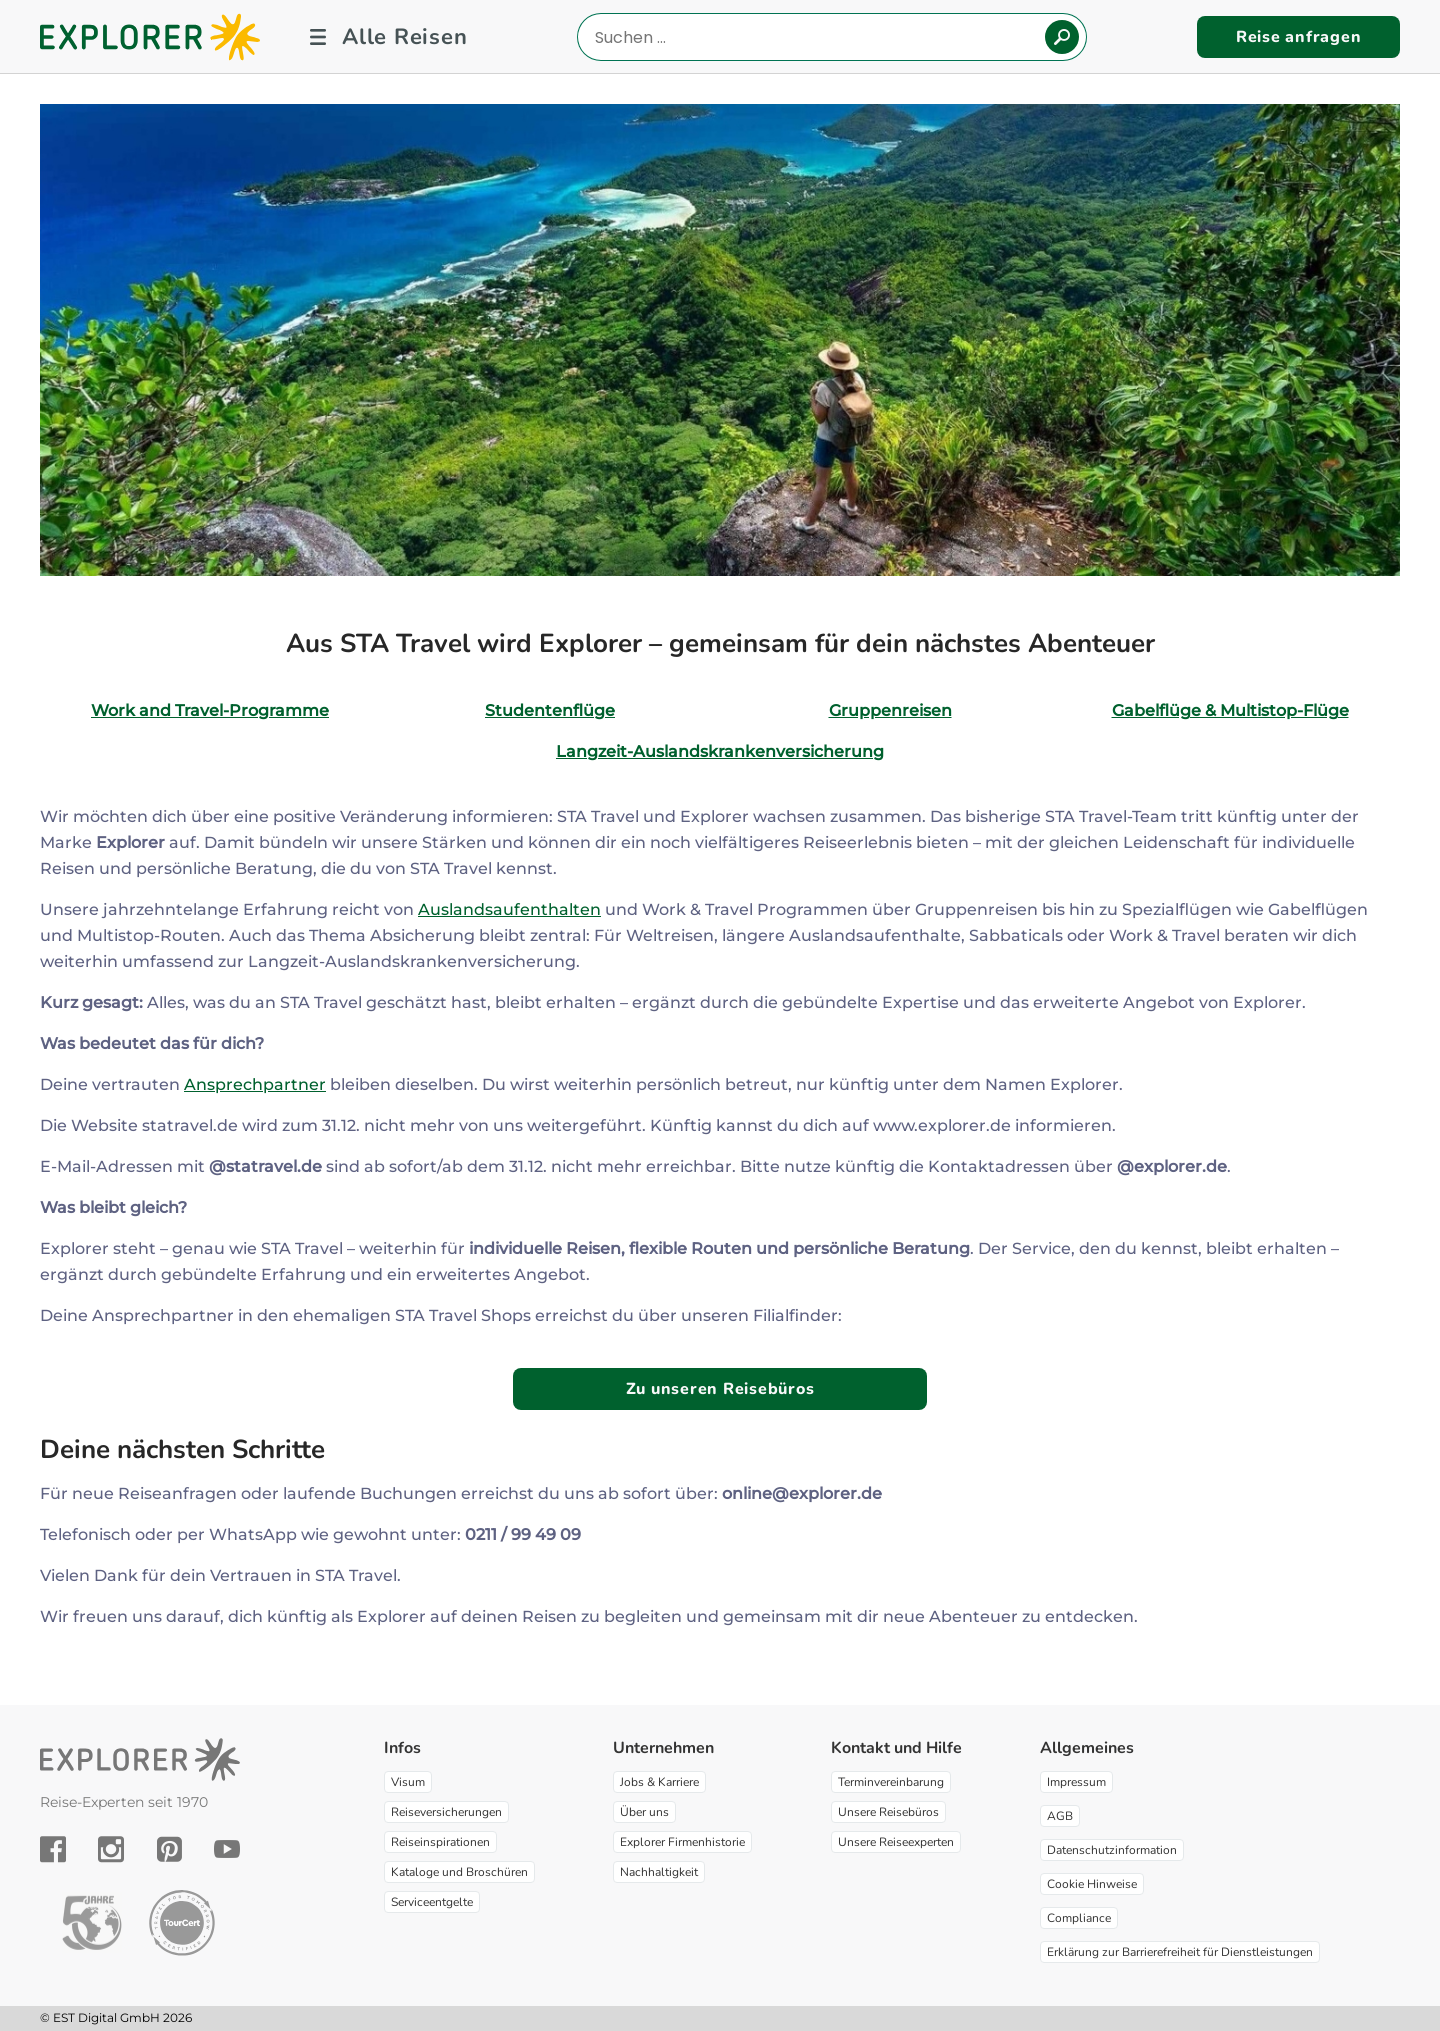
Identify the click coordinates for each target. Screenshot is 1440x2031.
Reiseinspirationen (440, 1842)
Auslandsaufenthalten (509, 909)
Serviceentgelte (432, 1902)
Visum (408, 1782)
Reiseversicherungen (446, 1812)
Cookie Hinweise (1092, 1884)
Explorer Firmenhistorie (682, 1842)
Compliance (1079, 1918)
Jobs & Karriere (659, 1782)
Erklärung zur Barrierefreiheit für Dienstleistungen (1180, 1952)
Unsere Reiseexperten (896, 1842)
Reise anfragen (1299, 37)
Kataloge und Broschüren (459, 1872)
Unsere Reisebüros (888, 1812)
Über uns (644, 1812)
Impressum (1076, 1782)
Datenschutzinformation (1112, 1850)
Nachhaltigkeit (659, 1872)
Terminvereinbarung (891, 1782)
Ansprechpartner (255, 1084)
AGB (1060, 1816)
